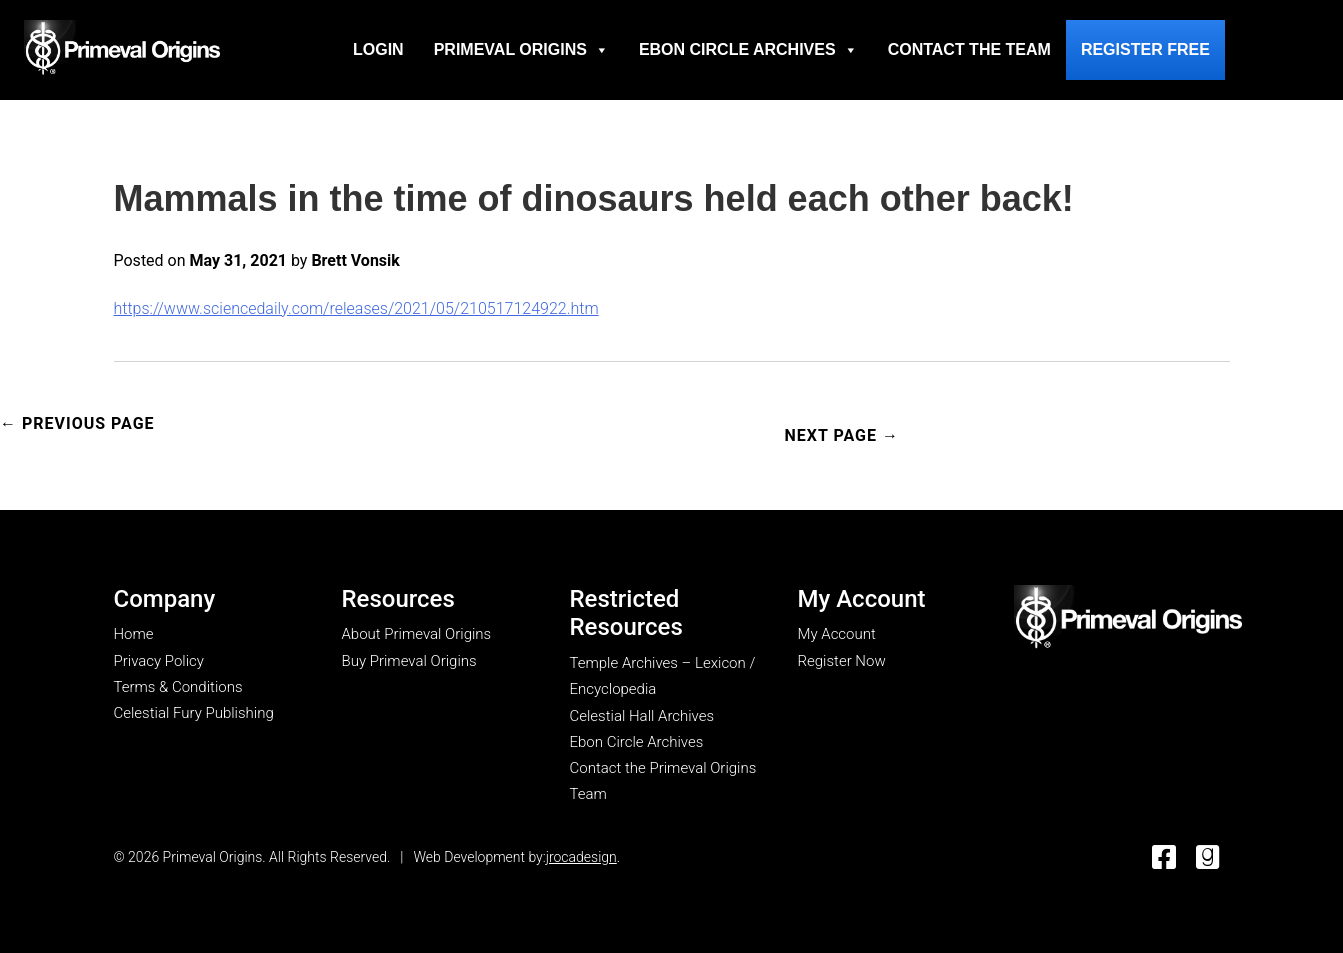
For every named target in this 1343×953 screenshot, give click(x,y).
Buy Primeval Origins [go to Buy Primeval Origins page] (409, 661)
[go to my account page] (1128, 618)
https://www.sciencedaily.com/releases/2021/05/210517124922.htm (356, 308)
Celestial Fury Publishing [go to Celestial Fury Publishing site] (194, 713)
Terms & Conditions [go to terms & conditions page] (178, 687)
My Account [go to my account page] (837, 634)
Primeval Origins (521, 50)
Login (378, 49)
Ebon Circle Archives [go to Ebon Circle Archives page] (637, 742)
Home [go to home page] (134, 634)
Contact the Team (969, 49)
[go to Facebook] (1164, 858)
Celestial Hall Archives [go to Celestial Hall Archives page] (642, 716)
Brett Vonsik (355, 260)
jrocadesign (581, 857)
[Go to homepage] (122, 47)
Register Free (1145, 49)
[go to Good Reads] (1208, 858)
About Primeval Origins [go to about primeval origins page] (417, 634)
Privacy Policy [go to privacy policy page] (159, 661)
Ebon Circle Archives (748, 50)
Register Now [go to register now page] (842, 661)
